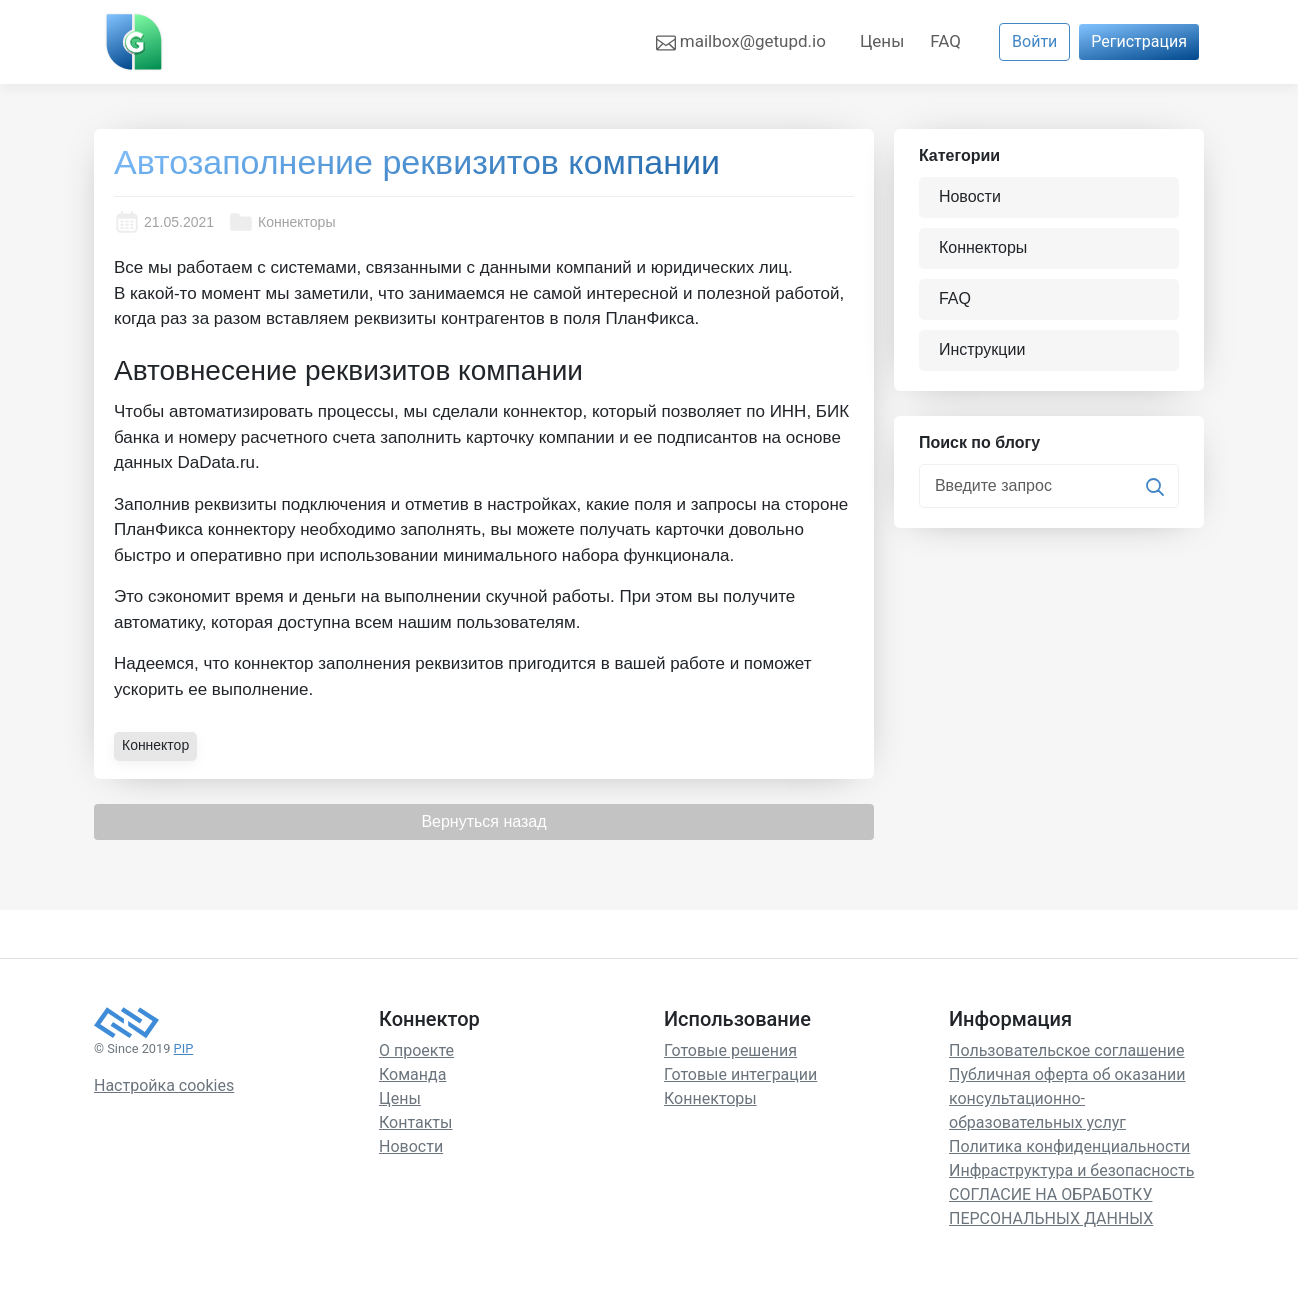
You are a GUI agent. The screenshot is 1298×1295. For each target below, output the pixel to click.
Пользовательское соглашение (1067, 1050)
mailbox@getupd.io (741, 42)
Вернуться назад (483, 821)
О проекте (416, 1050)
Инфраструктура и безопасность (1071, 1170)
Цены (882, 41)
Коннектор (155, 745)
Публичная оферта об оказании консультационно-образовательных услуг (1067, 1098)
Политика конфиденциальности (1069, 1146)
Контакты (415, 1122)
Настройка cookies (164, 1085)
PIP (184, 1048)
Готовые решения (730, 1050)
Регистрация (1139, 41)
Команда (412, 1074)
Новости (970, 196)
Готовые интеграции (740, 1074)
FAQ (945, 41)
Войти (1034, 41)
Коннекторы (281, 222)
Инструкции (982, 349)
